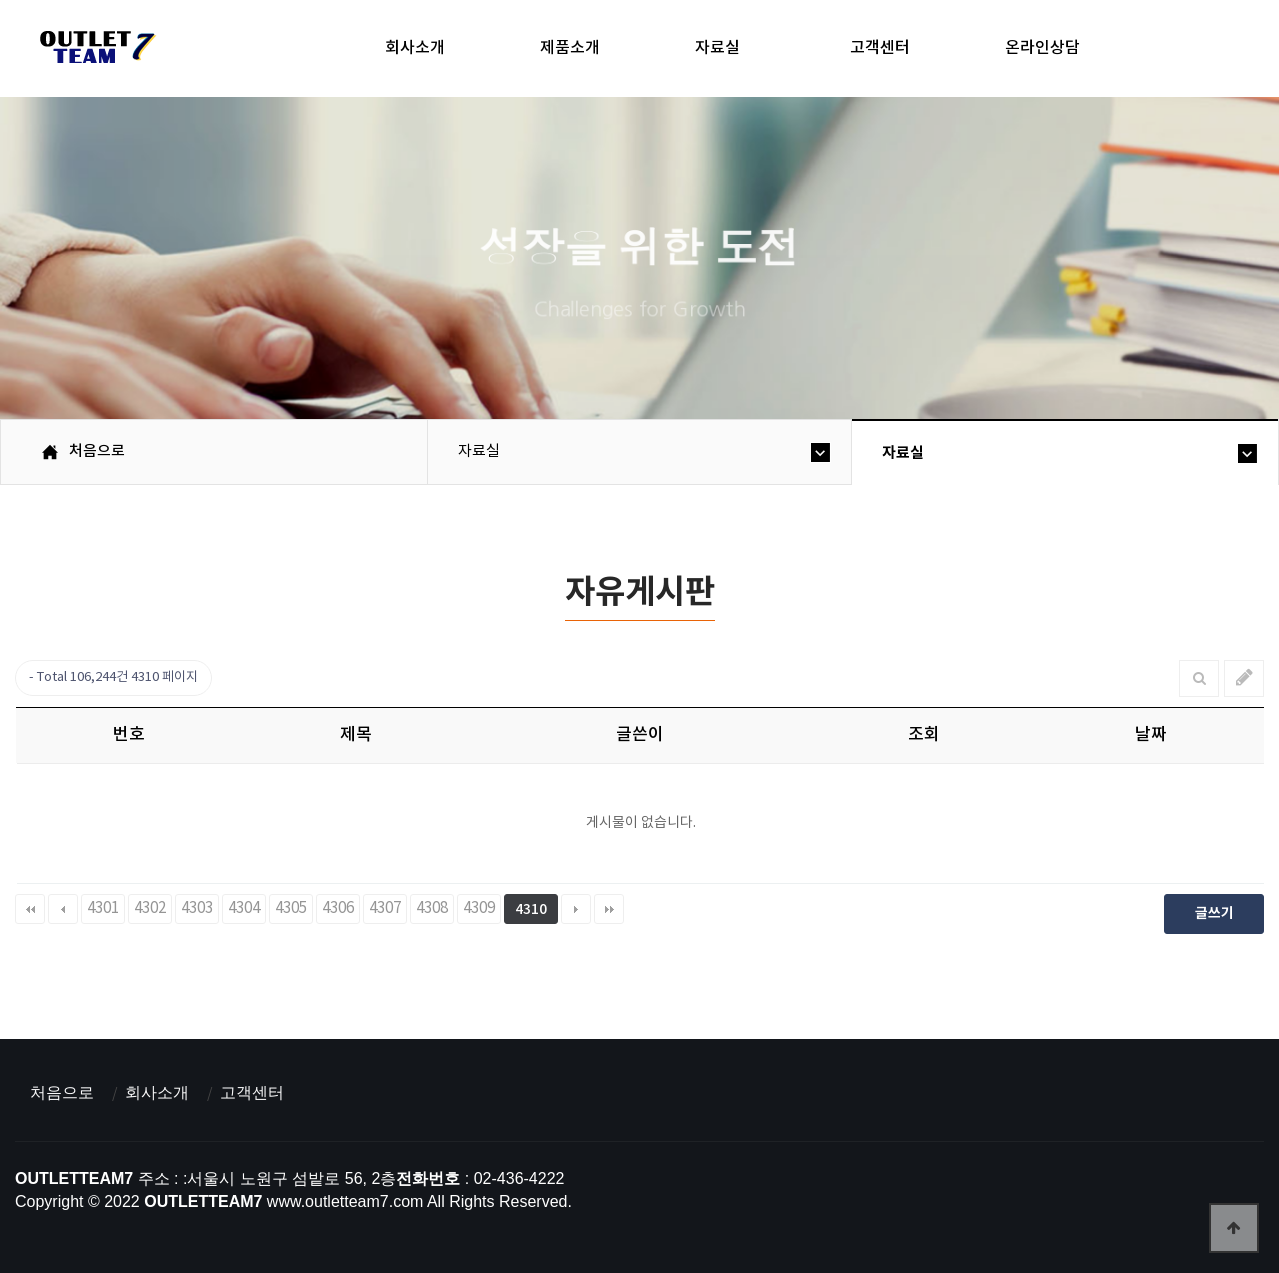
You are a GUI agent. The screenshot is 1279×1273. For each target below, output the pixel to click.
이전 (63, 909)
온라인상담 (1042, 48)
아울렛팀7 (94, 51)
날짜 (1151, 735)
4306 (338, 908)
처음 (30, 909)
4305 (291, 908)
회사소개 (415, 48)
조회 (924, 735)
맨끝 (609, 909)
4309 (479, 908)
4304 (244, 908)
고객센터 (880, 48)
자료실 (717, 48)
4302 (150, 908)
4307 (385, 908)
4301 (103, 908)
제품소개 (570, 48)
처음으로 (62, 1092)
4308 (432, 908)
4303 (197, 908)
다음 (576, 909)
